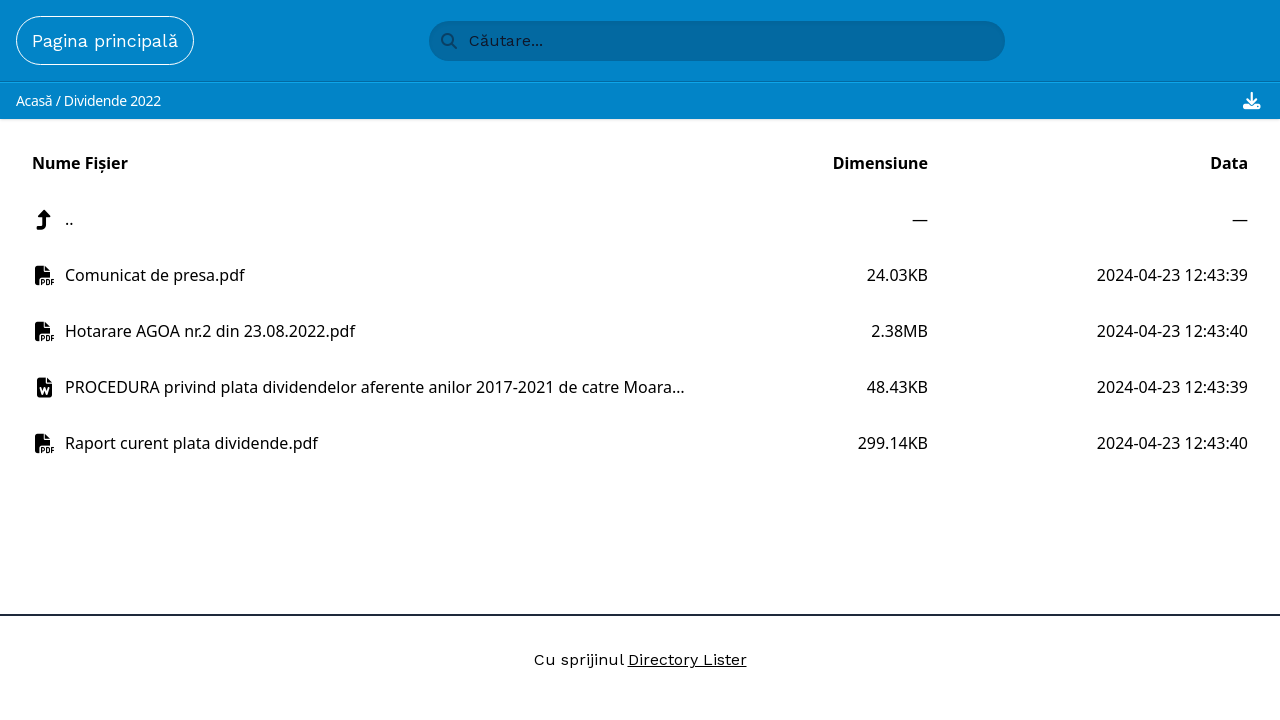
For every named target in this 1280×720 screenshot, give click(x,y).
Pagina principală (105, 40)
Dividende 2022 (112, 100)
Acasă (34, 100)
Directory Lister (687, 659)
